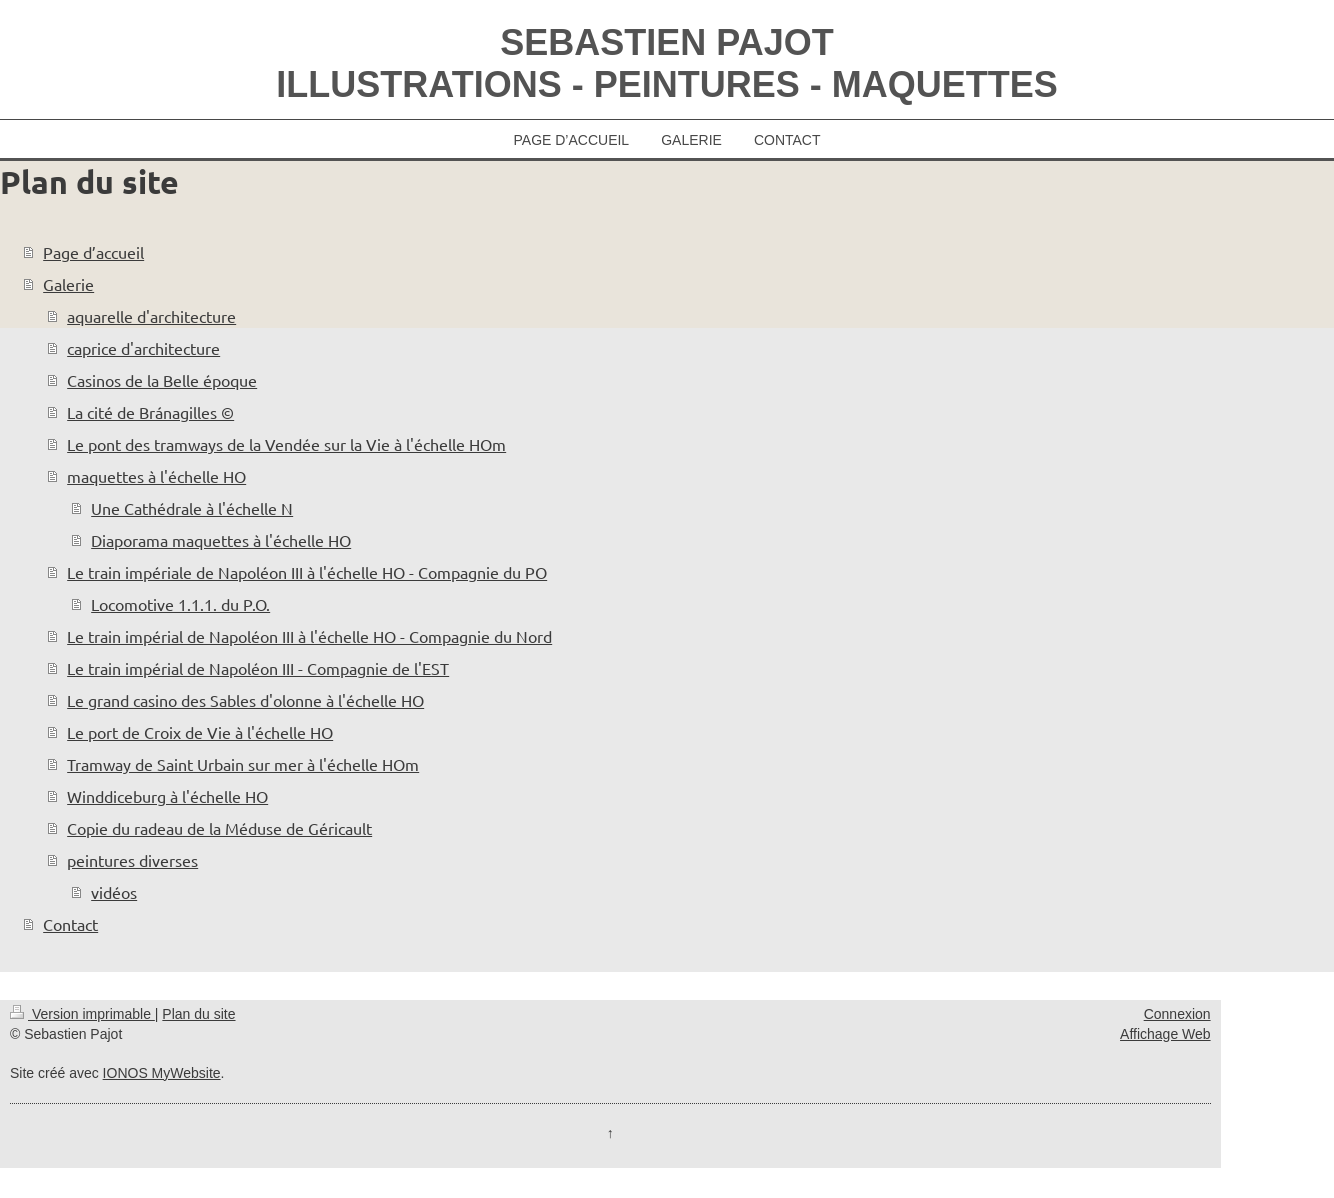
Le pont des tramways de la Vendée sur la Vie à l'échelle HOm (286, 444)
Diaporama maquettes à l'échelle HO (221, 540)
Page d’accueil (93, 252)
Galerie (68, 284)
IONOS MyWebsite (162, 1073)
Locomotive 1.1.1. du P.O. (180, 604)
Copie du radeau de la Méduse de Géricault (219, 828)
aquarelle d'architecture (151, 316)
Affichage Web (1165, 1034)
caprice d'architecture (143, 348)
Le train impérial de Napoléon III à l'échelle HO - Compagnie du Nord (309, 636)
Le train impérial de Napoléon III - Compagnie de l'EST (258, 668)
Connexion (1177, 1014)
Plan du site (198, 1014)
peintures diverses (132, 860)
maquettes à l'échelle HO (156, 476)
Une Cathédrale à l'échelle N (192, 508)
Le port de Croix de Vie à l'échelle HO (200, 732)
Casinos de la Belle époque (162, 380)
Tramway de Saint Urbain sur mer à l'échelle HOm (243, 764)
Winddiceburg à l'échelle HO (167, 796)
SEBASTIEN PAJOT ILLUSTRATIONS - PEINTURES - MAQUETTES (666, 63)
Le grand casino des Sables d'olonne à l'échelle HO (245, 700)
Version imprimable (82, 1014)
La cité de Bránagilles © (150, 412)
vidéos (114, 892)
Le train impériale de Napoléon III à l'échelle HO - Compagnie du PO (307, 572)
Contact (70, 924)
